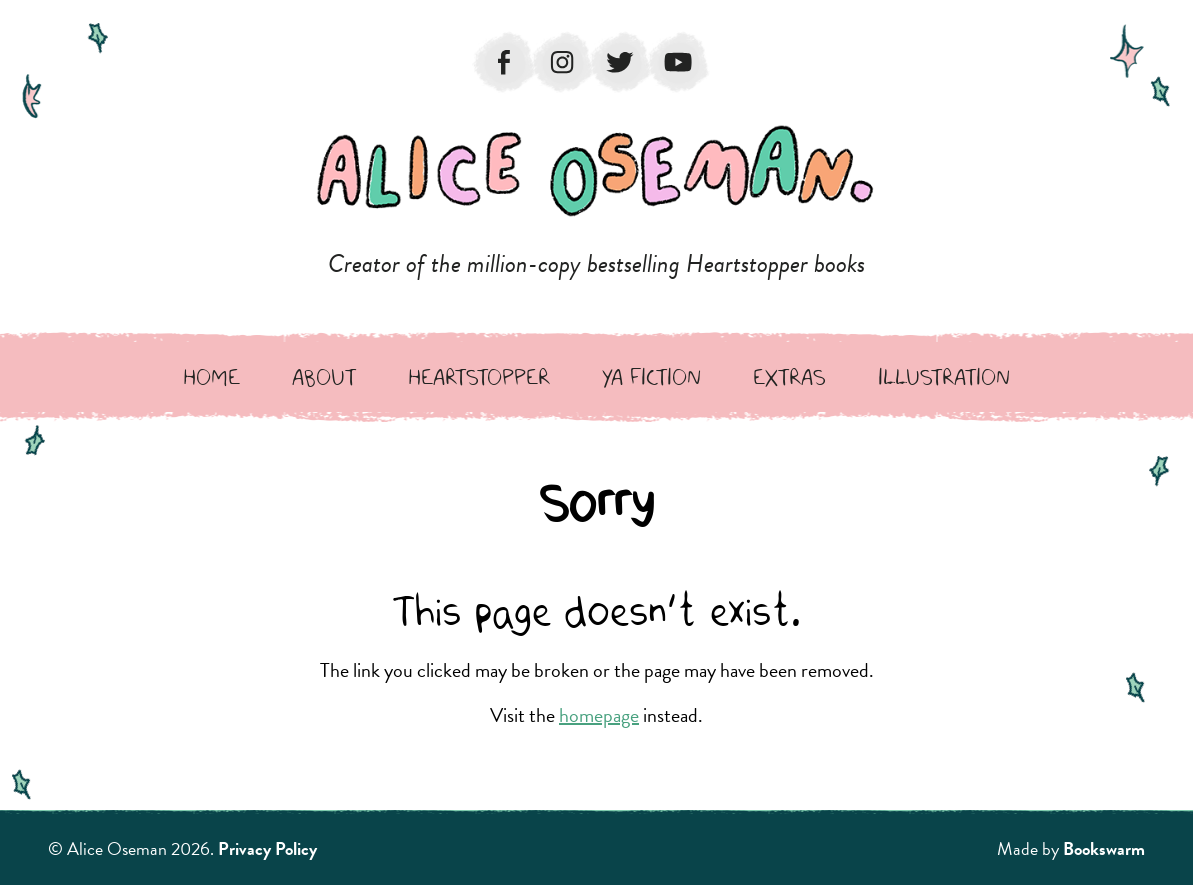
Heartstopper (479, 376)
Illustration (944, 376)
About (324, 376)
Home (211, 376)
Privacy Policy (267, 848)
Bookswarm (1104, 848)
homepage (599, 715)
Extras (789, 376)
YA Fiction (651, 376)
